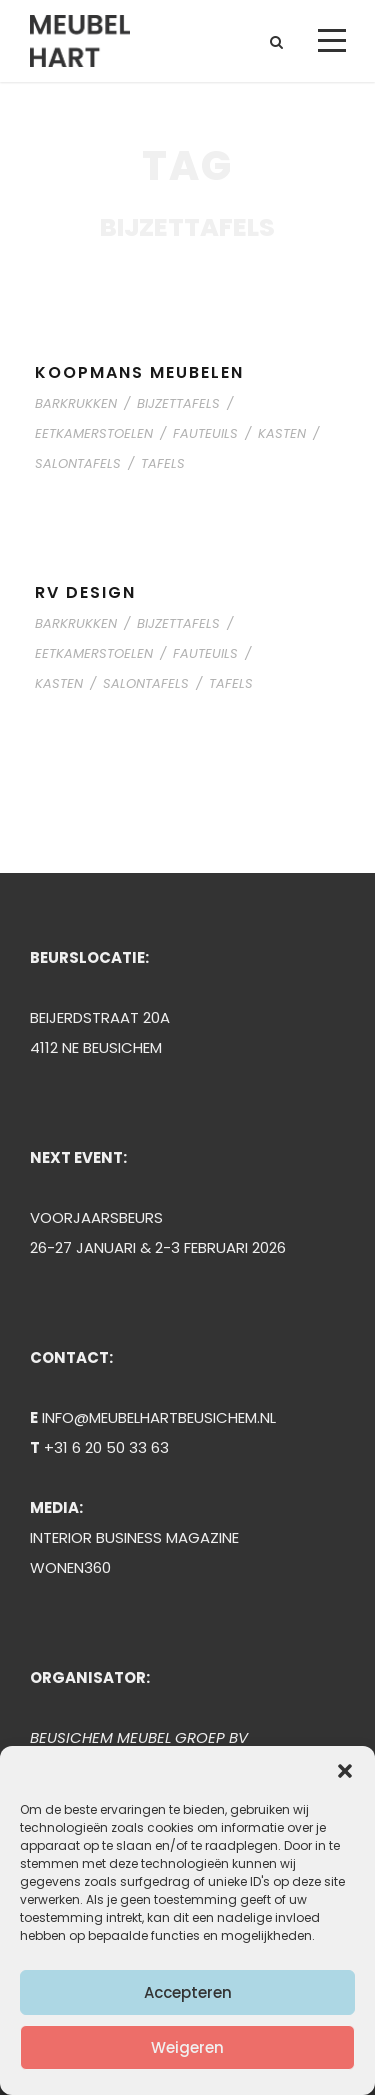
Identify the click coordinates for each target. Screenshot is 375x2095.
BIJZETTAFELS (178, 403)
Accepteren (188, 1992)
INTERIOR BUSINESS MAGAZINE (134, 1537)
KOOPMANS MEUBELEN (139, 372)
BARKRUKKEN (76, 403)
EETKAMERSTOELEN (94, 433)
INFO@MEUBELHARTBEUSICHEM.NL (159, 1417)
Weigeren (187, 2047)
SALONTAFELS (78, 463)
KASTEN (282, 433)
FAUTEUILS (205, 433)
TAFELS (163, 463)
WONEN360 (70, 1567)
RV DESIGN (85, 592)
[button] (345, 1771)
